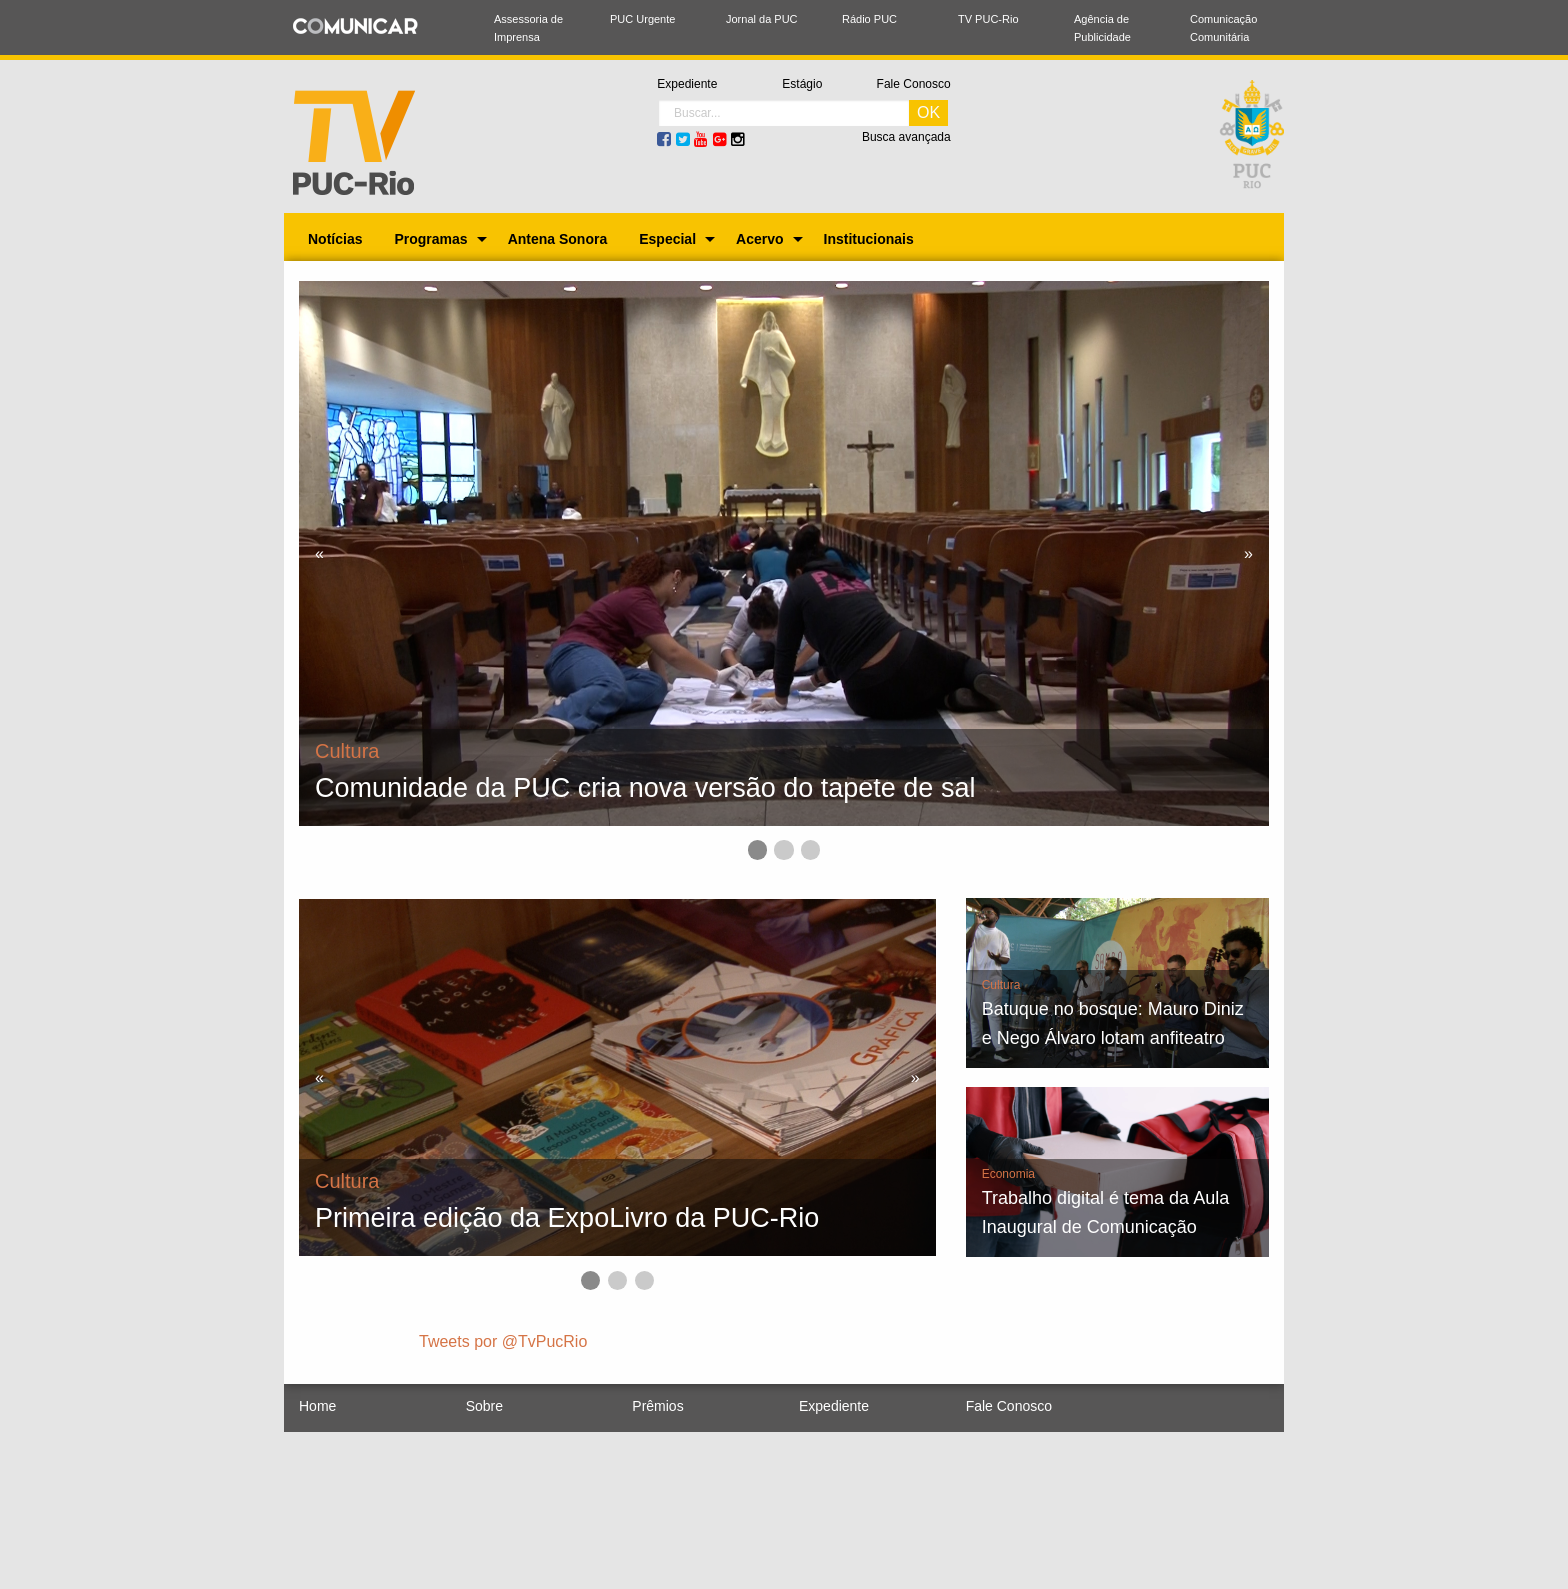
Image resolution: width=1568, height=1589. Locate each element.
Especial (667, 239)
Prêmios (657, 1406)
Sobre (484, 1406)
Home (317, 1406)
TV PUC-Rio (988, 19)
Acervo (759, 239)
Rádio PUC (869, 19)
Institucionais (869, 239)
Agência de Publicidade (1102, 28)
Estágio (802, 84)
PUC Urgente (642, 19)
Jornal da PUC (762, 19)
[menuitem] (335, 239)
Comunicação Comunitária (1223, 28)
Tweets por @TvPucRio (503, 1341)
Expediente (687, 84)
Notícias (335, 239)
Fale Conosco (914, 84)
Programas (430, 239)
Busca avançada (906, 137)
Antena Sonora (558, 239)
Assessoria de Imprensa (528, 28)
